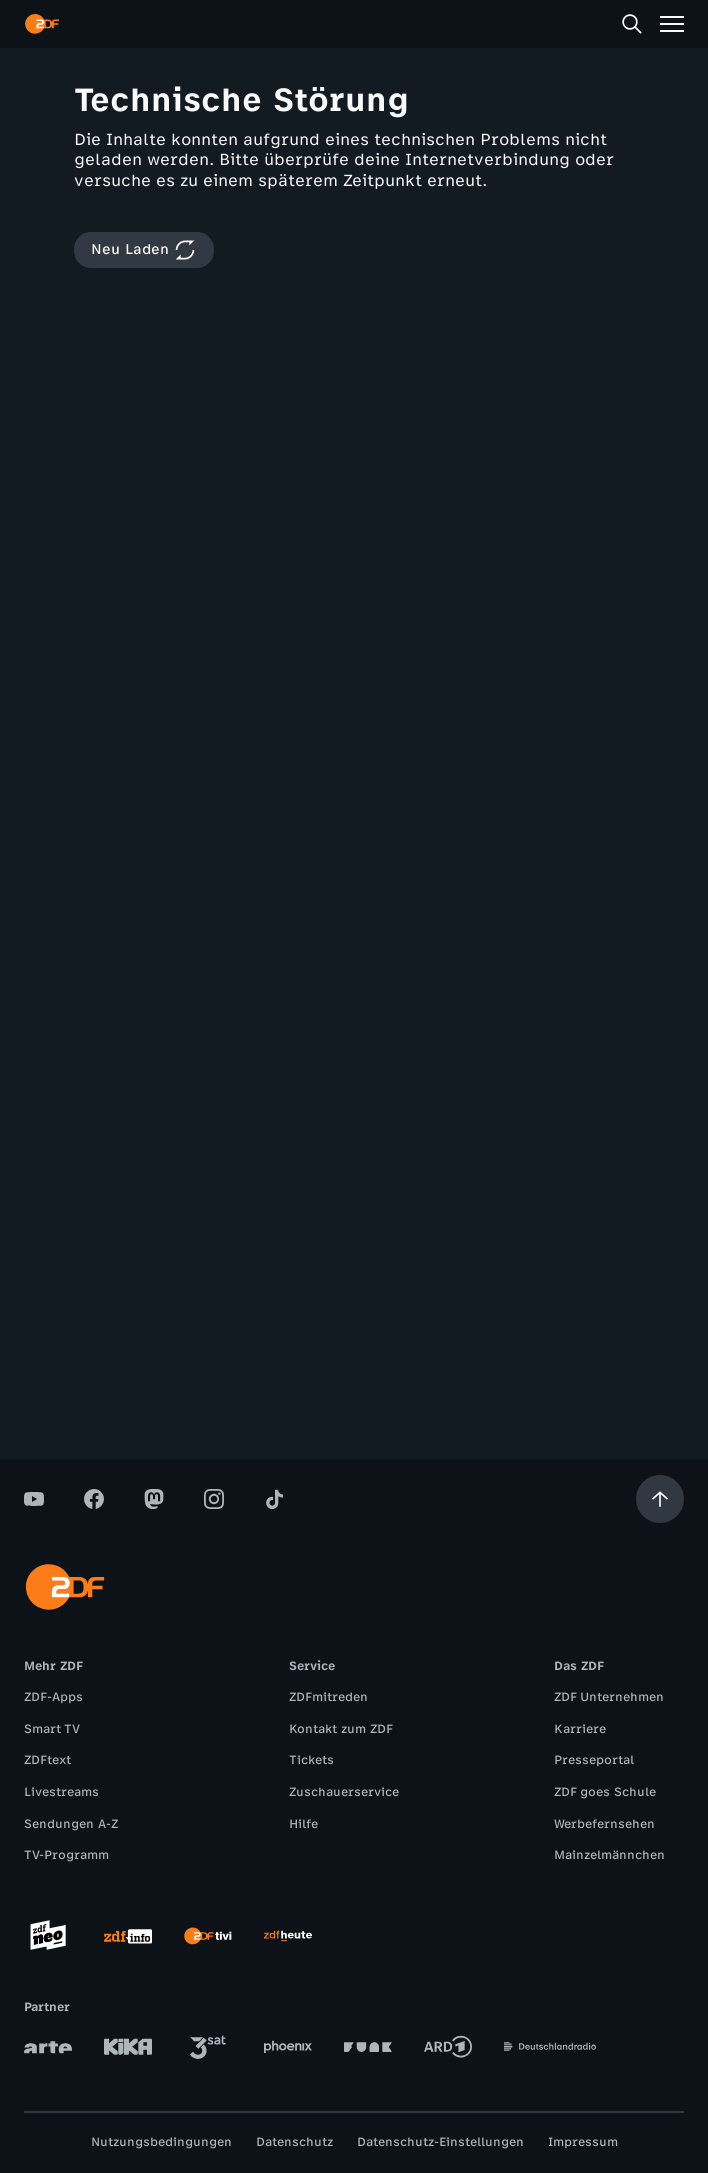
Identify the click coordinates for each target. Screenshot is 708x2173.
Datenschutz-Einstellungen (440, 2142)
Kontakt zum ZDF (341, 1729)
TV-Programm (66, 1855)
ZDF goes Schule (605, 1792)
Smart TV (52, 1729)
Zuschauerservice (344, 1792)
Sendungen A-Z (71, 1824)
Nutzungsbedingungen (161, 2142)
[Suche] (632, 24)
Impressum (583, 2142)
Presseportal (594, 1760)
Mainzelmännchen (609, 1855)
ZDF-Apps (53, 1697)
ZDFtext (47, 1760)
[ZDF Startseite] (42, 24)
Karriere (580, 1729)
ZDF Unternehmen (609, 1697)
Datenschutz (294, 2142)
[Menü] (672, 24)
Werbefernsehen (604, 1824)
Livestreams (61, 1792)
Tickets (311, 1760)
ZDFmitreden (328, 1697)
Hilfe (303, 1824)
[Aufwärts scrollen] (660, 1499)
